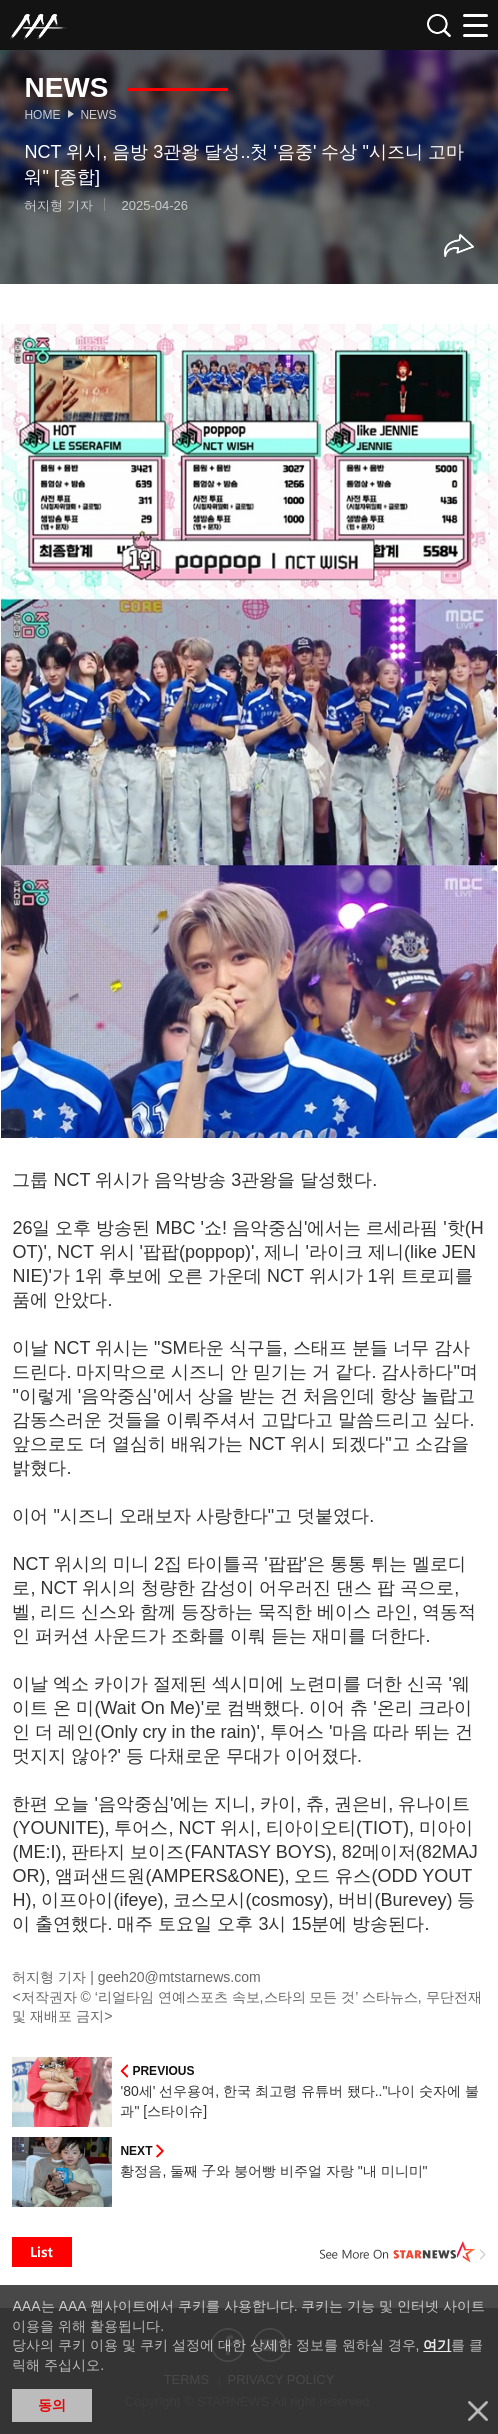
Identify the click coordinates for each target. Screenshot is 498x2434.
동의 (52, 2405)
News (98, 115)
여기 (437, 2345)
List (42, 2252)
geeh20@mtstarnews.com (179, 1977)
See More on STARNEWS (403, 2252)
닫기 (478, 2411)
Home (42, 115)
